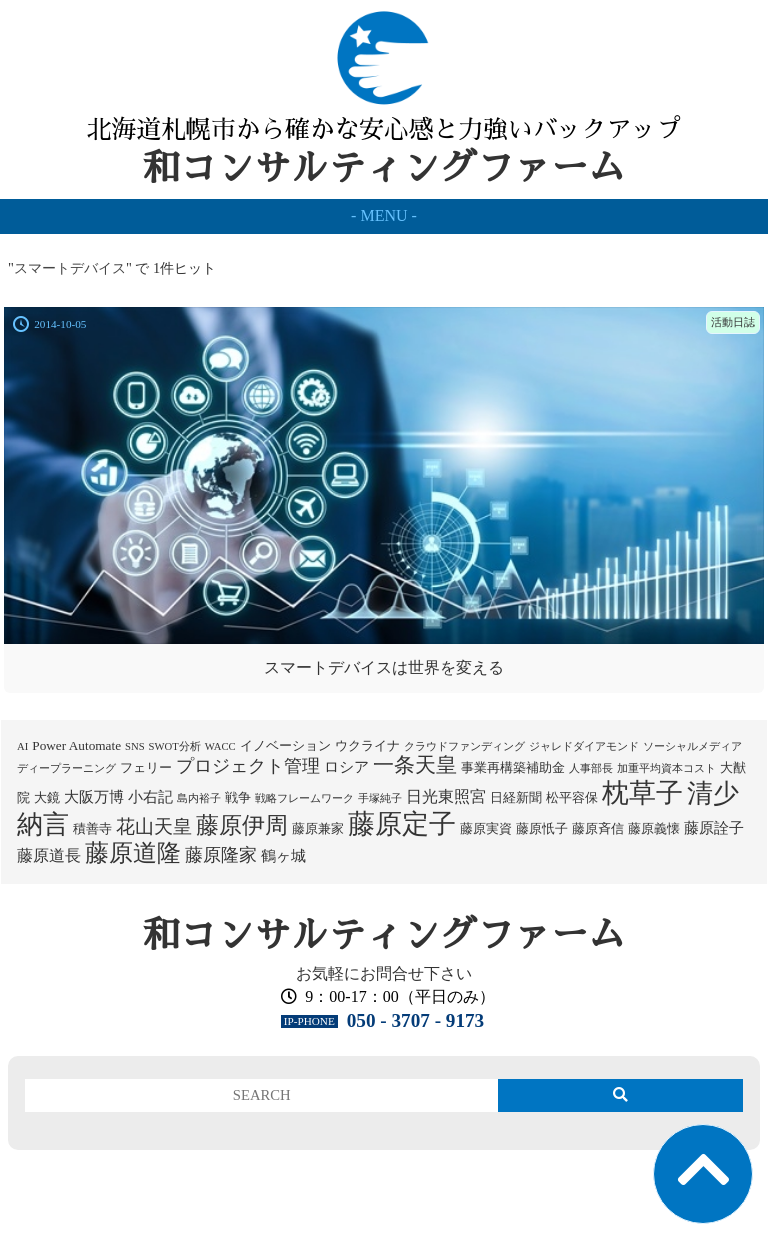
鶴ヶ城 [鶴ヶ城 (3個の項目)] (283, 856)
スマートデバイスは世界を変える (384, 667)
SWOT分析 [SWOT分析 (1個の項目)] (175, 746)
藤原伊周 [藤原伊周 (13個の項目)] (242, 825)
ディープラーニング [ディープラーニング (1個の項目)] (66, 768)
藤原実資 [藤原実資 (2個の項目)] (486, 828)
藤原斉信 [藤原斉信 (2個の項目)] (598, 828)
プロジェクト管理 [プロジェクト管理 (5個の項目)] (248, 766)
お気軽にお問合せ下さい (384, 973)
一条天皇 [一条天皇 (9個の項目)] (415, 765)
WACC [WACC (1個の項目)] (220, 746)
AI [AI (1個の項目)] (22, 746)
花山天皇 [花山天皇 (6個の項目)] (154, 826)
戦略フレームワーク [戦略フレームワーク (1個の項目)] (304, 798)
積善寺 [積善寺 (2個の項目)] (92, 828)
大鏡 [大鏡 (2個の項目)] (47, 797)
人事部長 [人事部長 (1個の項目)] (591, 768)
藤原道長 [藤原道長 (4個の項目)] (49, 855)
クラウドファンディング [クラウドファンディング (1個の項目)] (464, 746)
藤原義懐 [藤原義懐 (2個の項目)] (654, 828)
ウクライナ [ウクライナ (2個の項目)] (367, 745)
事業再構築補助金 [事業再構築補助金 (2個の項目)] (513, 767)
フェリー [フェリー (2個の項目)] (146, 767)
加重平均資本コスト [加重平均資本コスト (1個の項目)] (666, 768)
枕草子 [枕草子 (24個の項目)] (642, 793)
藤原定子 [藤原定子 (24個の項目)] (402, 824)
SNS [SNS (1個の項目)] (135, 746)
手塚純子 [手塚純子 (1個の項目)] (380, 798)
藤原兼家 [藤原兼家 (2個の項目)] (318, 828)
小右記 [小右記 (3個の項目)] (150, 797)
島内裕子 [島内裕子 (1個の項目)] (199, 798)
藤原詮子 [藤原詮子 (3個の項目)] (714, 828)
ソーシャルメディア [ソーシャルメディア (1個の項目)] (692, 746)
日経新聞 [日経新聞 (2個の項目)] (516, 797)
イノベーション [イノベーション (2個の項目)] (285, 745)
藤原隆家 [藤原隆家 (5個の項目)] (221, 855)
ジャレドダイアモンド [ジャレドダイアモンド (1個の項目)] (584, 746)
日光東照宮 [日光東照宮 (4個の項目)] (446, 796)
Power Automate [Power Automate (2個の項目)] (76, 745)
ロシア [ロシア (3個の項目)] (346, 767)
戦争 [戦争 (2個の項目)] (238, 797)
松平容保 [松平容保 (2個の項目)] (572, 797)
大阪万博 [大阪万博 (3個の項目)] (94, 797)
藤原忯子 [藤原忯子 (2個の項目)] (542, 828)
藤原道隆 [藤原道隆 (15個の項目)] (133, 853)
